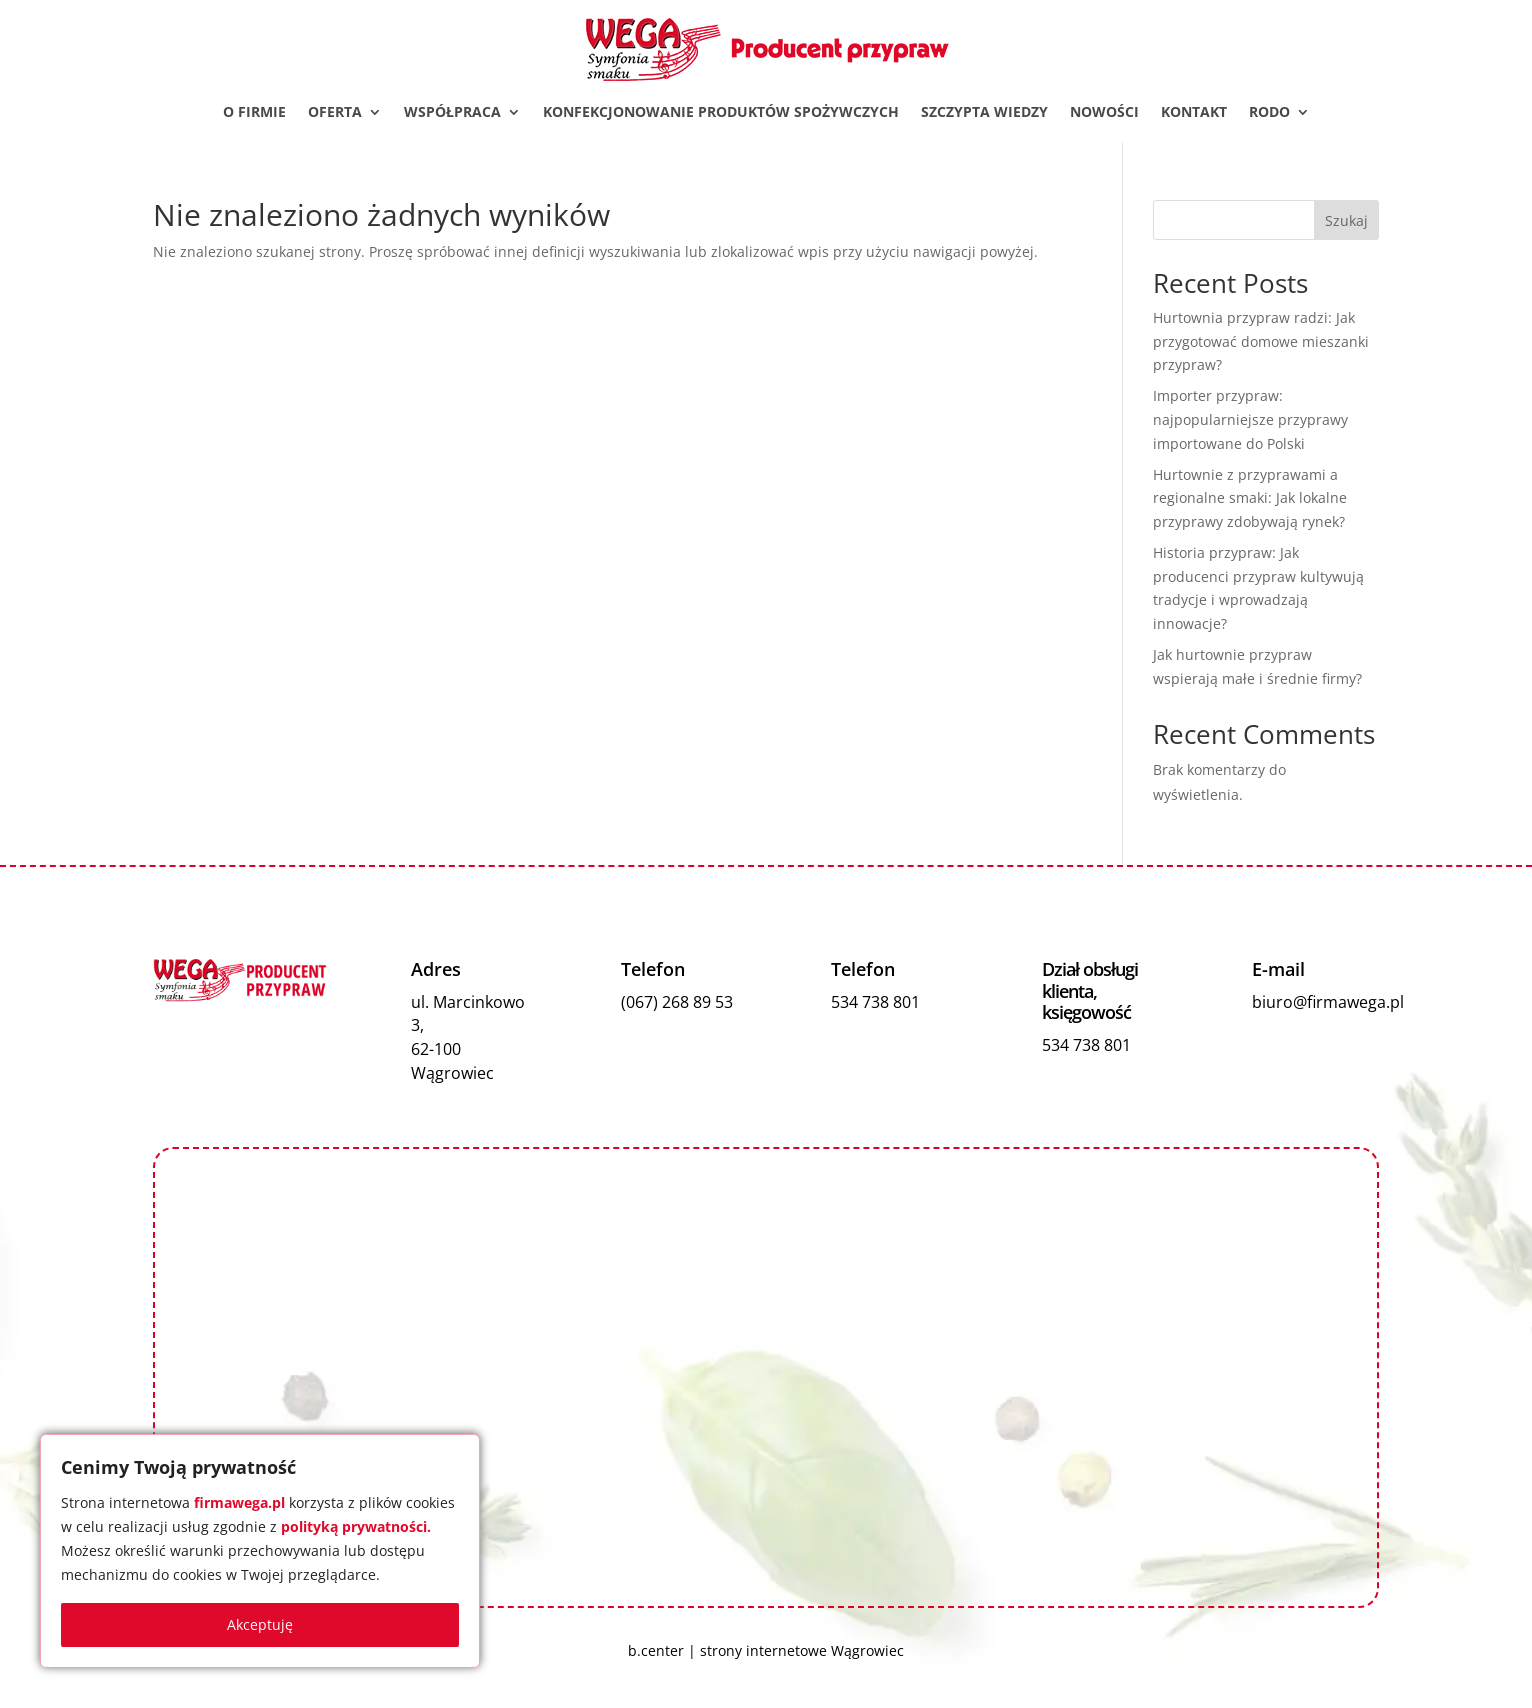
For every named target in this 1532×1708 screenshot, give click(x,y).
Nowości (1104, 113)
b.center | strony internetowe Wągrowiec (766, 1652)
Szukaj (1346, 221)
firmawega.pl (239, 1502)
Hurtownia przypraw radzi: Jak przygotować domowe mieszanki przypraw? (1261, 342)
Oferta (335, 113)
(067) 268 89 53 (677, 1003)
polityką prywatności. (356, 1526)
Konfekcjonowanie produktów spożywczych (721, 113)
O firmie (254, 113)
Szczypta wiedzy (984, 113)
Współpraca (452, 113)
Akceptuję (260, 1624)
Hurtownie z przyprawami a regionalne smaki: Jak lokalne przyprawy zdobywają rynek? (1250, 499)
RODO (1269, 113)
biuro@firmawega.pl (1328, 1003)
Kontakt (1194, 113)
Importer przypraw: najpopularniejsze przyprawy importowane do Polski (1250, 420)
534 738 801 (875, 1003)
